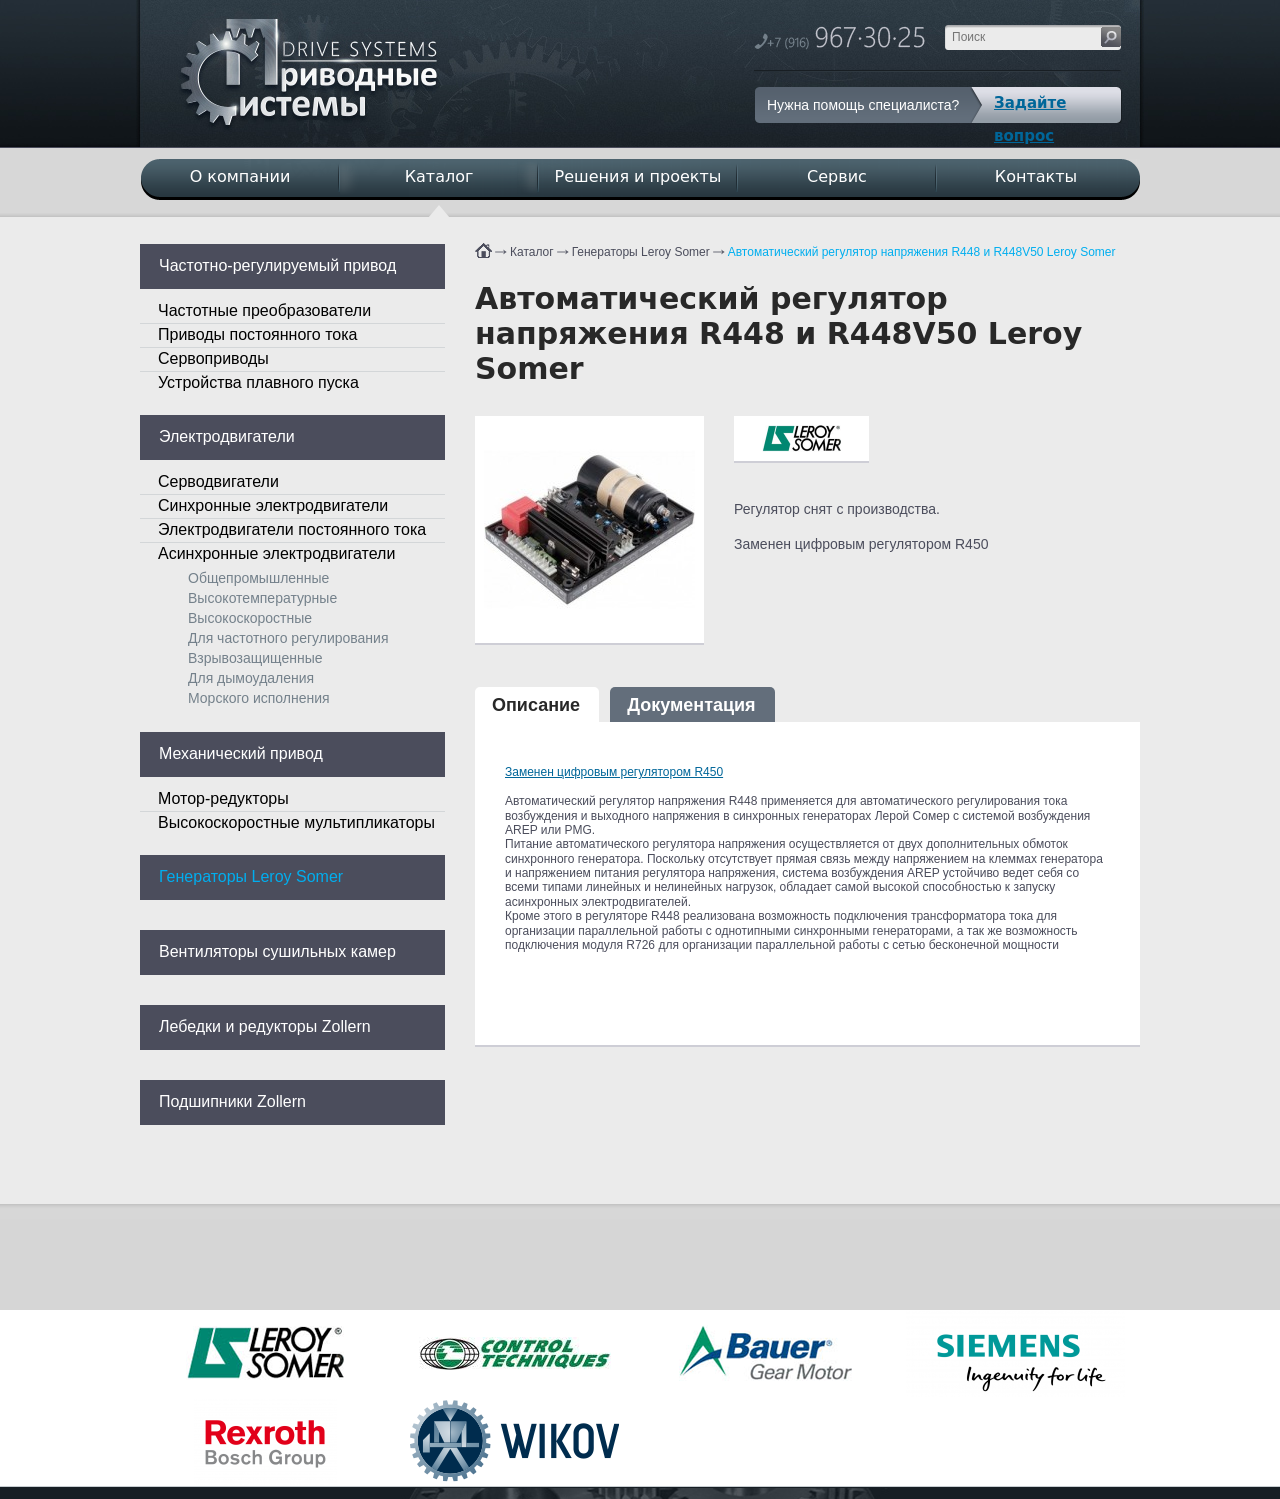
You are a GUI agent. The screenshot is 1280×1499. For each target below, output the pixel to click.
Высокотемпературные (262, 598)
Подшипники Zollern (232, 1101)
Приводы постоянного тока (257, 334)
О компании (240, 176)
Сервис (837, 176)
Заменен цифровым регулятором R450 (614, 772)
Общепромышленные (258, 578)
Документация (691, 705)
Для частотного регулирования (288, 638)
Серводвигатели (218, 481)
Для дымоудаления (251, 678)
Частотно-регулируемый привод (277, 265)
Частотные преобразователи (264, 310)
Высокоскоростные (250, 618)
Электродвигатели (227, 436)
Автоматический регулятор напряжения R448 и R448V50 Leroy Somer (922, 252)
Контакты (1036, 176)
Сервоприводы (213, 358)
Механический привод (241, 753)
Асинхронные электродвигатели (276, 553)
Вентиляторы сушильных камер (277, 951)
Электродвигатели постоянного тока (292, 529)
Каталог (532, 252)
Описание (536, 705)
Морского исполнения (259, 698)
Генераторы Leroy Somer (641, 252)
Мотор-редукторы (223, 798)
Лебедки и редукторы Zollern (265, 1026)
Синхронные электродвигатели (273, 505)
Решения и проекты (638, 176)
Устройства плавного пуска (258, 382)
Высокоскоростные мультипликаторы (296, 822)
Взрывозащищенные (255, 658)
